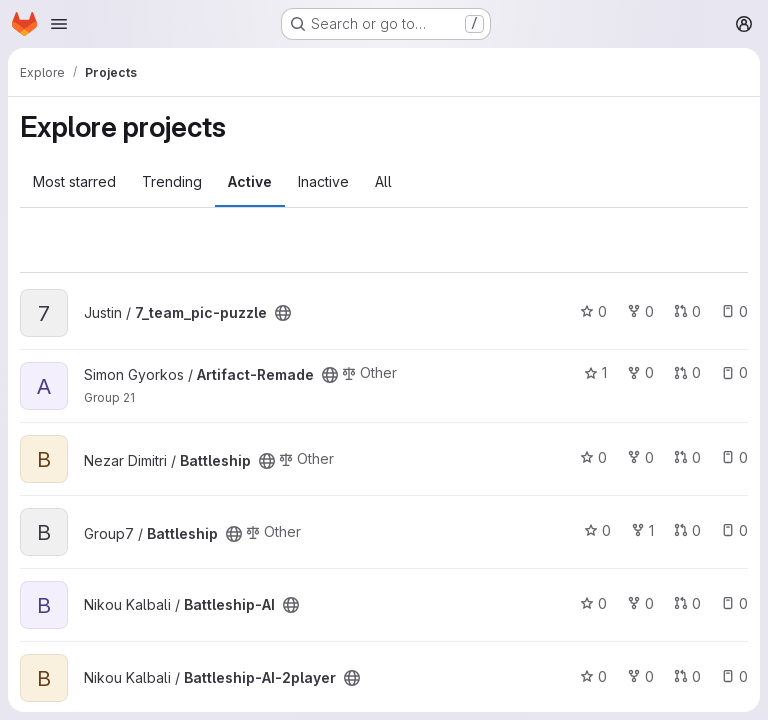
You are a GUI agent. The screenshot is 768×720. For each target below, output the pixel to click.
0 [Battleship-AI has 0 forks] (640, 603)
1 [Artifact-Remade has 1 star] (595, 372)
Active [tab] (250, 181)
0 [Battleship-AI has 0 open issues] (734, 603)
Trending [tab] (172, 181)
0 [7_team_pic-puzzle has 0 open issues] (734, 311)
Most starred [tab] (74, 181)
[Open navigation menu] (59, 24)
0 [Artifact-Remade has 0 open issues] (734, 372)
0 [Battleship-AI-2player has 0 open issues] (734, 676)
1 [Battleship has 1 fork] (642, 530)
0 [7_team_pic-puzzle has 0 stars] (593, 311)
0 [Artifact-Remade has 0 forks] (640, 372)
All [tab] (383, 181)
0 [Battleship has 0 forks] (640, 457)
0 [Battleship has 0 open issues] (734, 457)
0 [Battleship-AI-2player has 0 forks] (640, 676)
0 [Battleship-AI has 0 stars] (593, 603)
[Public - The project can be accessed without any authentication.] (283, 313)
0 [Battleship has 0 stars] (593, 457)
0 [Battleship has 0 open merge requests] (687, 457)
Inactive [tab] (323, 181)
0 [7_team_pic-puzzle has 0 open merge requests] (687, 311)
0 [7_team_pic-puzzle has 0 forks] (640, 311)
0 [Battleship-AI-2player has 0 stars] (593, 676)
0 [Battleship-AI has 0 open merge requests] (687, 603)
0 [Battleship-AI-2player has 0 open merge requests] (687, 676)
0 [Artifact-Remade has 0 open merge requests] (687, 372)
